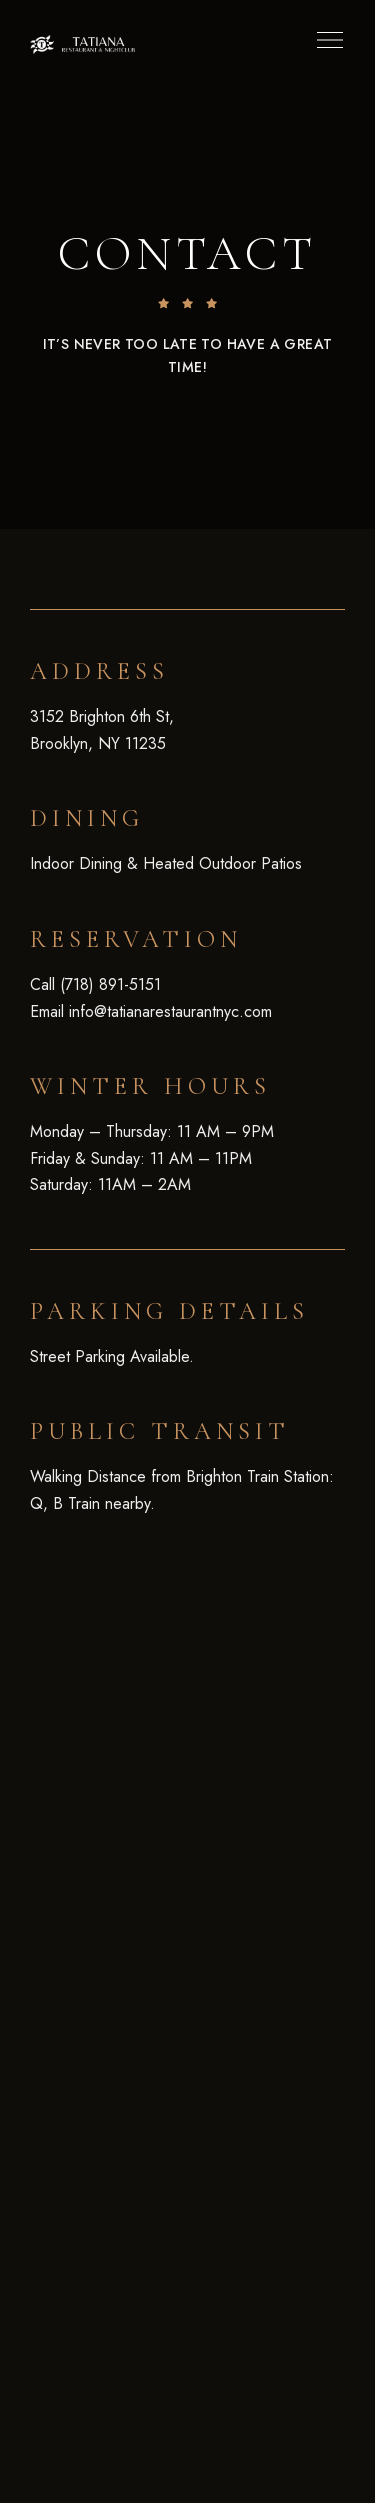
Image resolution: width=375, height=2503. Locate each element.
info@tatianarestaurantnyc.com (170, 1011)
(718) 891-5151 (110, 984)
